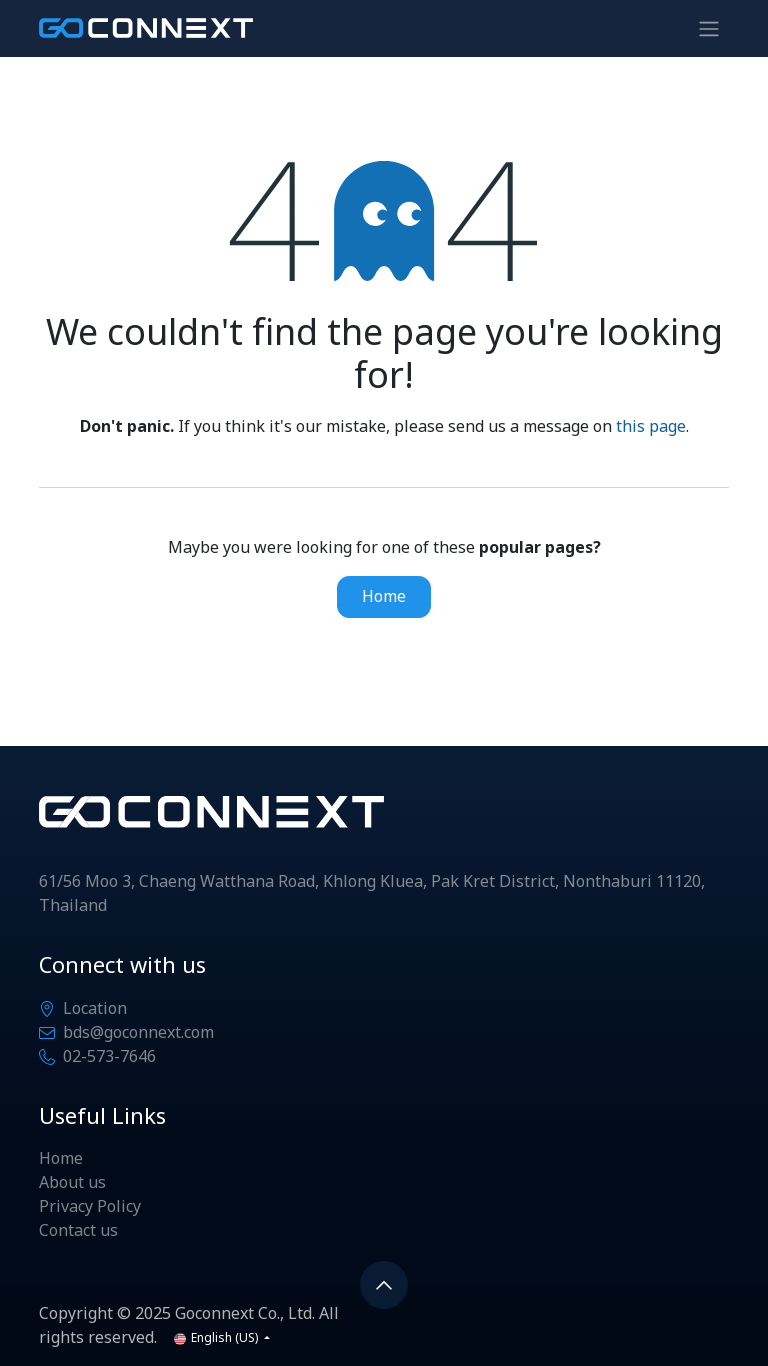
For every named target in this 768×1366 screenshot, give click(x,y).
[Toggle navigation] (709, 28)
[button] (384, 1285)
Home (384, 597)
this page (651, 427)
